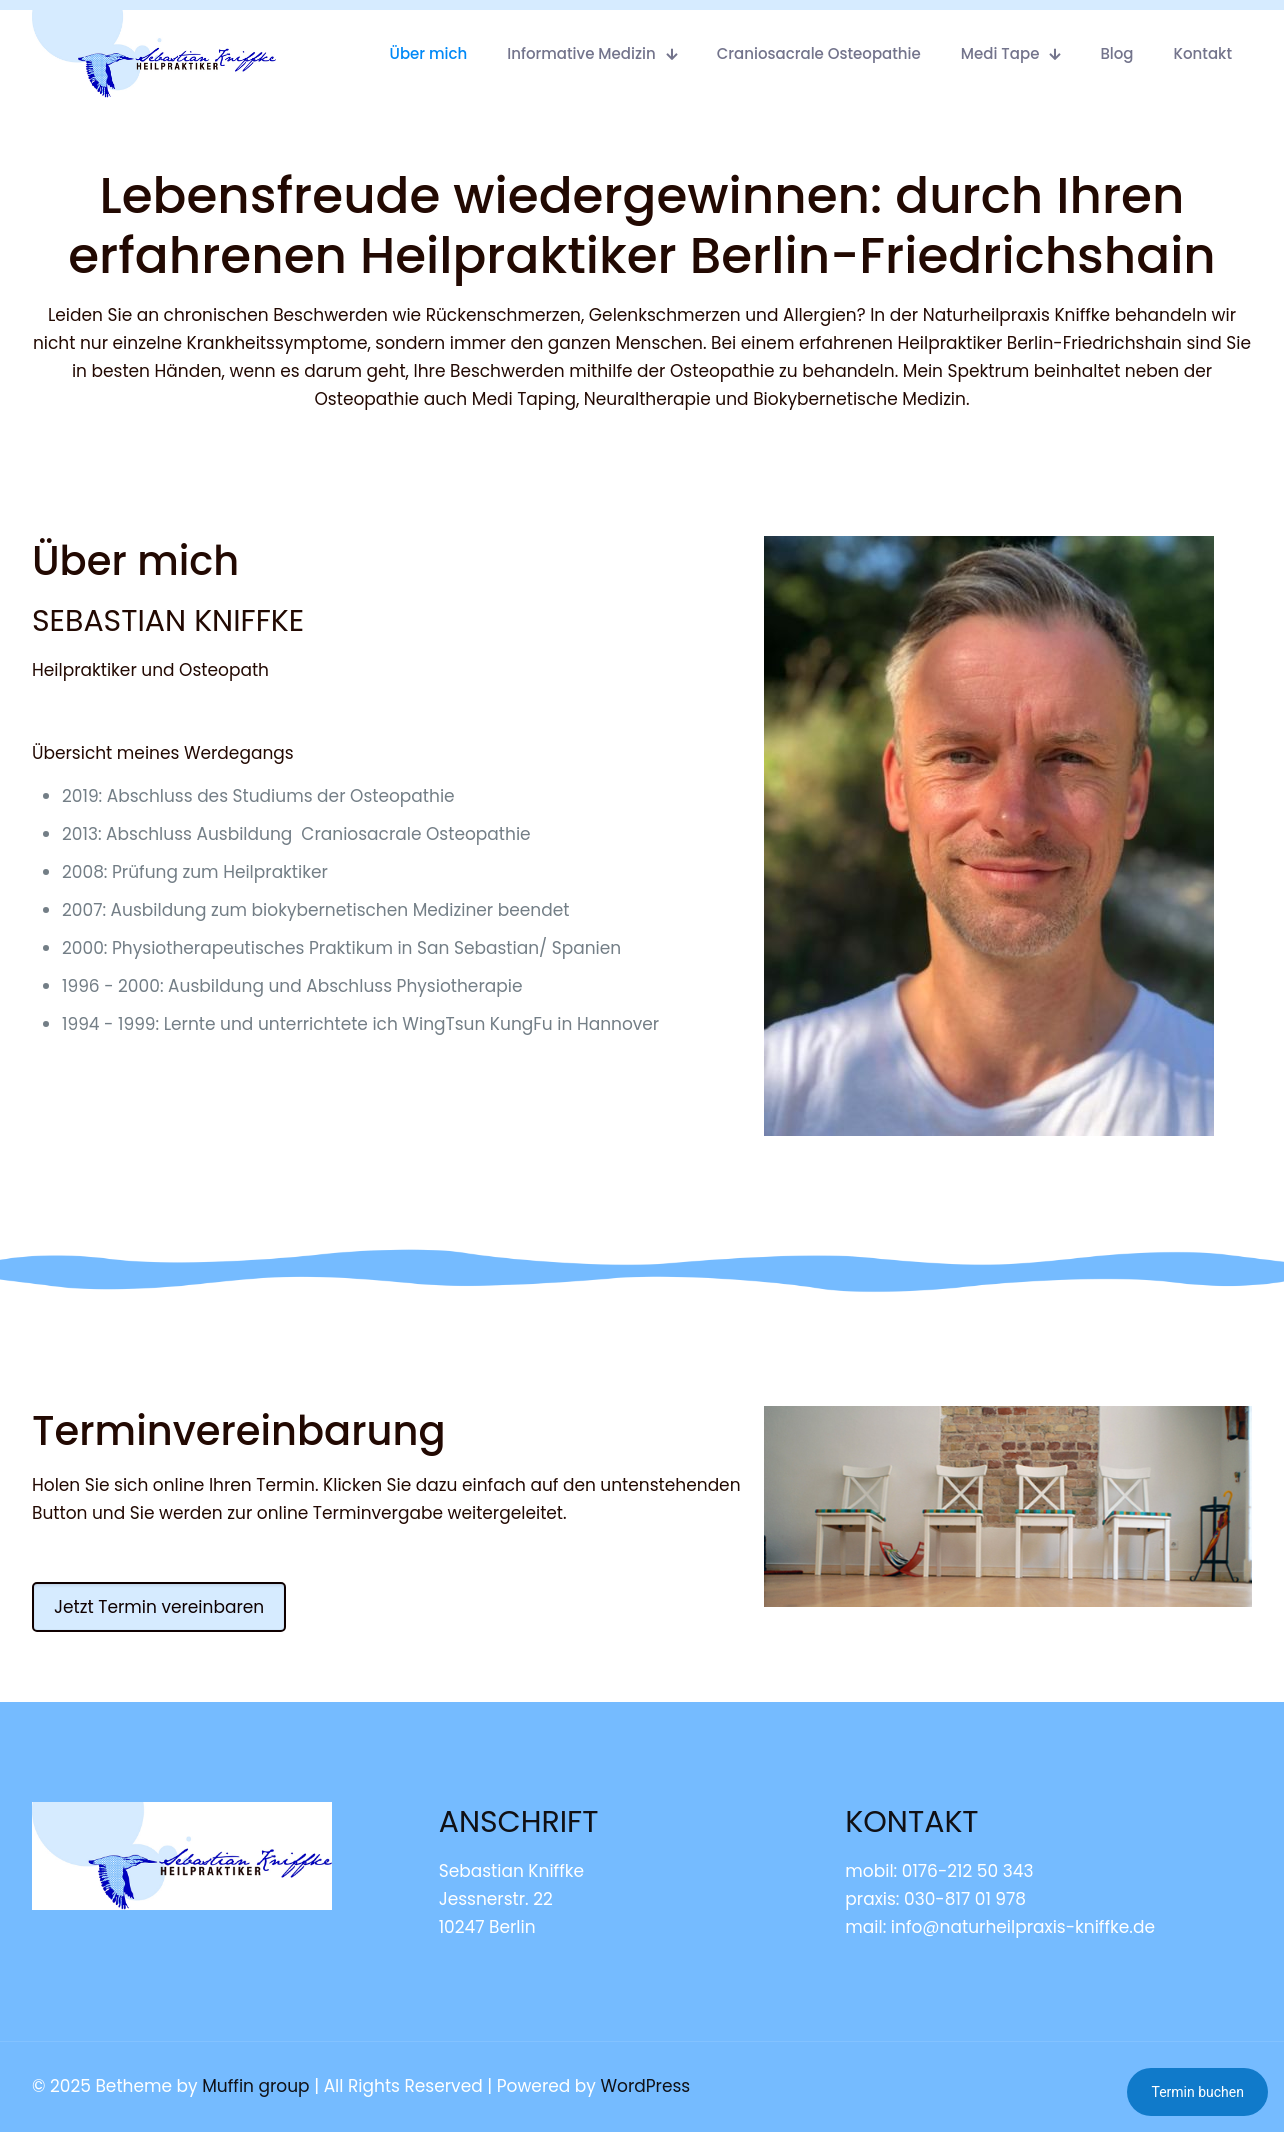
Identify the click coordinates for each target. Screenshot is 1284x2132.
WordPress (645, 2086)
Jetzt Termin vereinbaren (159, 1607)
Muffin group (255, 2086)
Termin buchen (1197, 2092)
